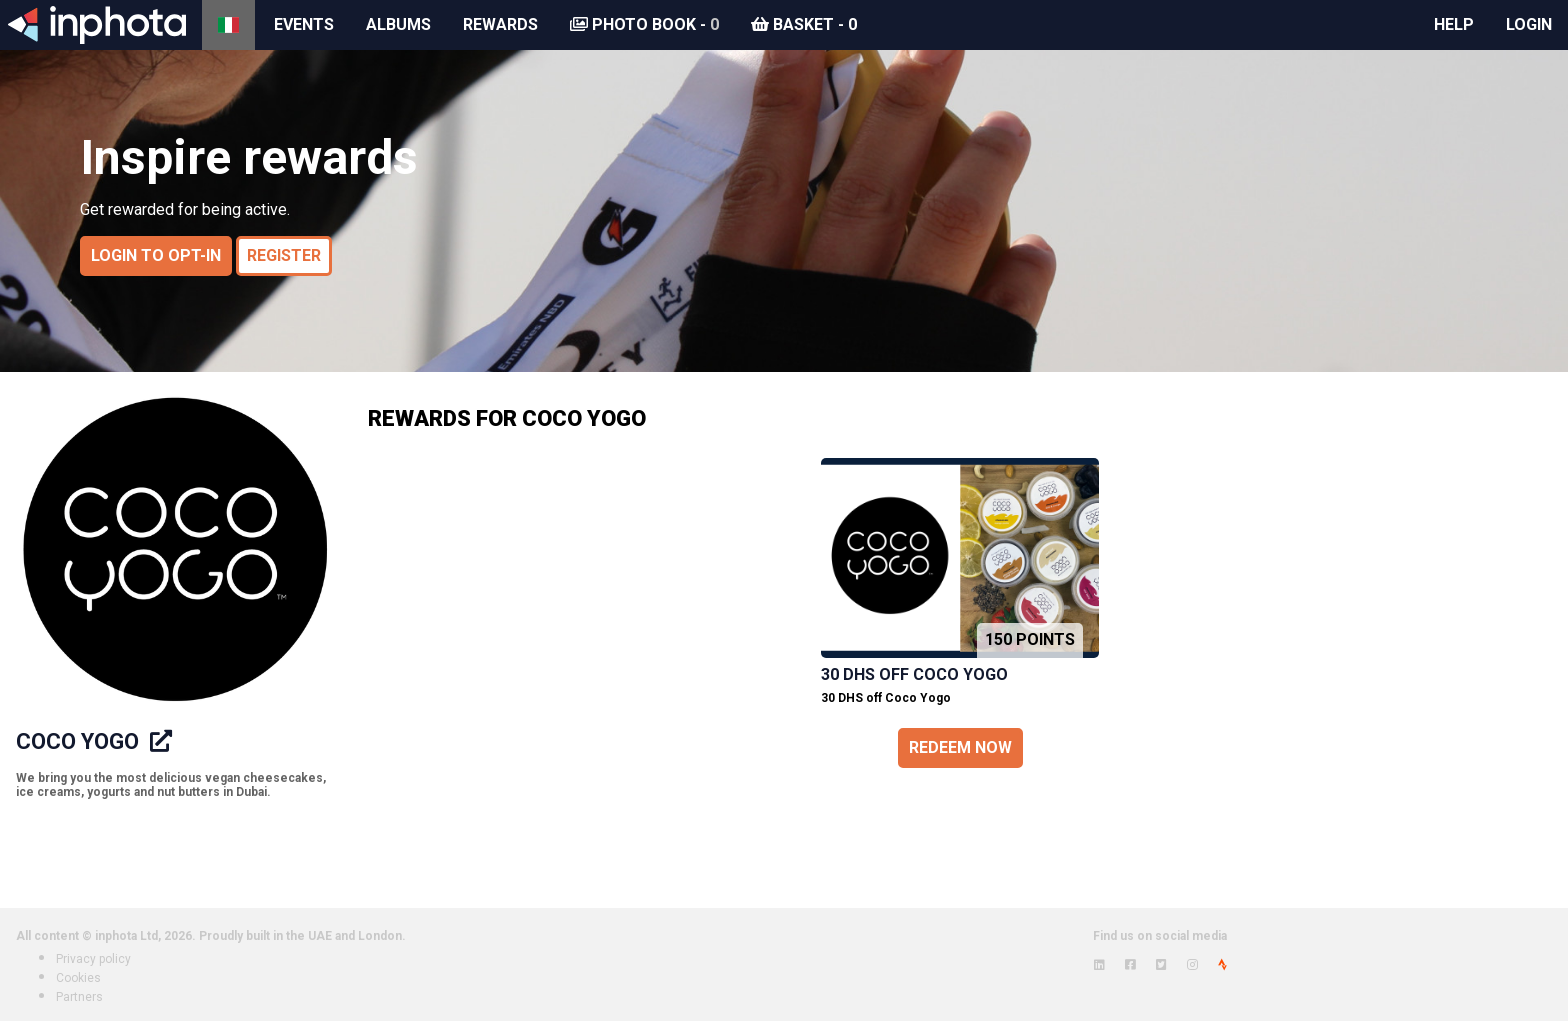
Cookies (78, 978)
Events (304, 24)
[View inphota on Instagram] (1192, 965)
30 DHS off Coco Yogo (914, 674)
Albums (398, 24)
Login (1529, 24)
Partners (79, 997)
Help (1454, 24)
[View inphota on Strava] (1222, 965)
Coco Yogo (80, 741)
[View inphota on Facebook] (1130, 965)
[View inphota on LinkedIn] (1099, 965)
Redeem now (960, 747)
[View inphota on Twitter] (1161, 965)
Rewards (500, 24)
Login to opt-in (156, 255)
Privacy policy (93, 959)
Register (284, 255)
